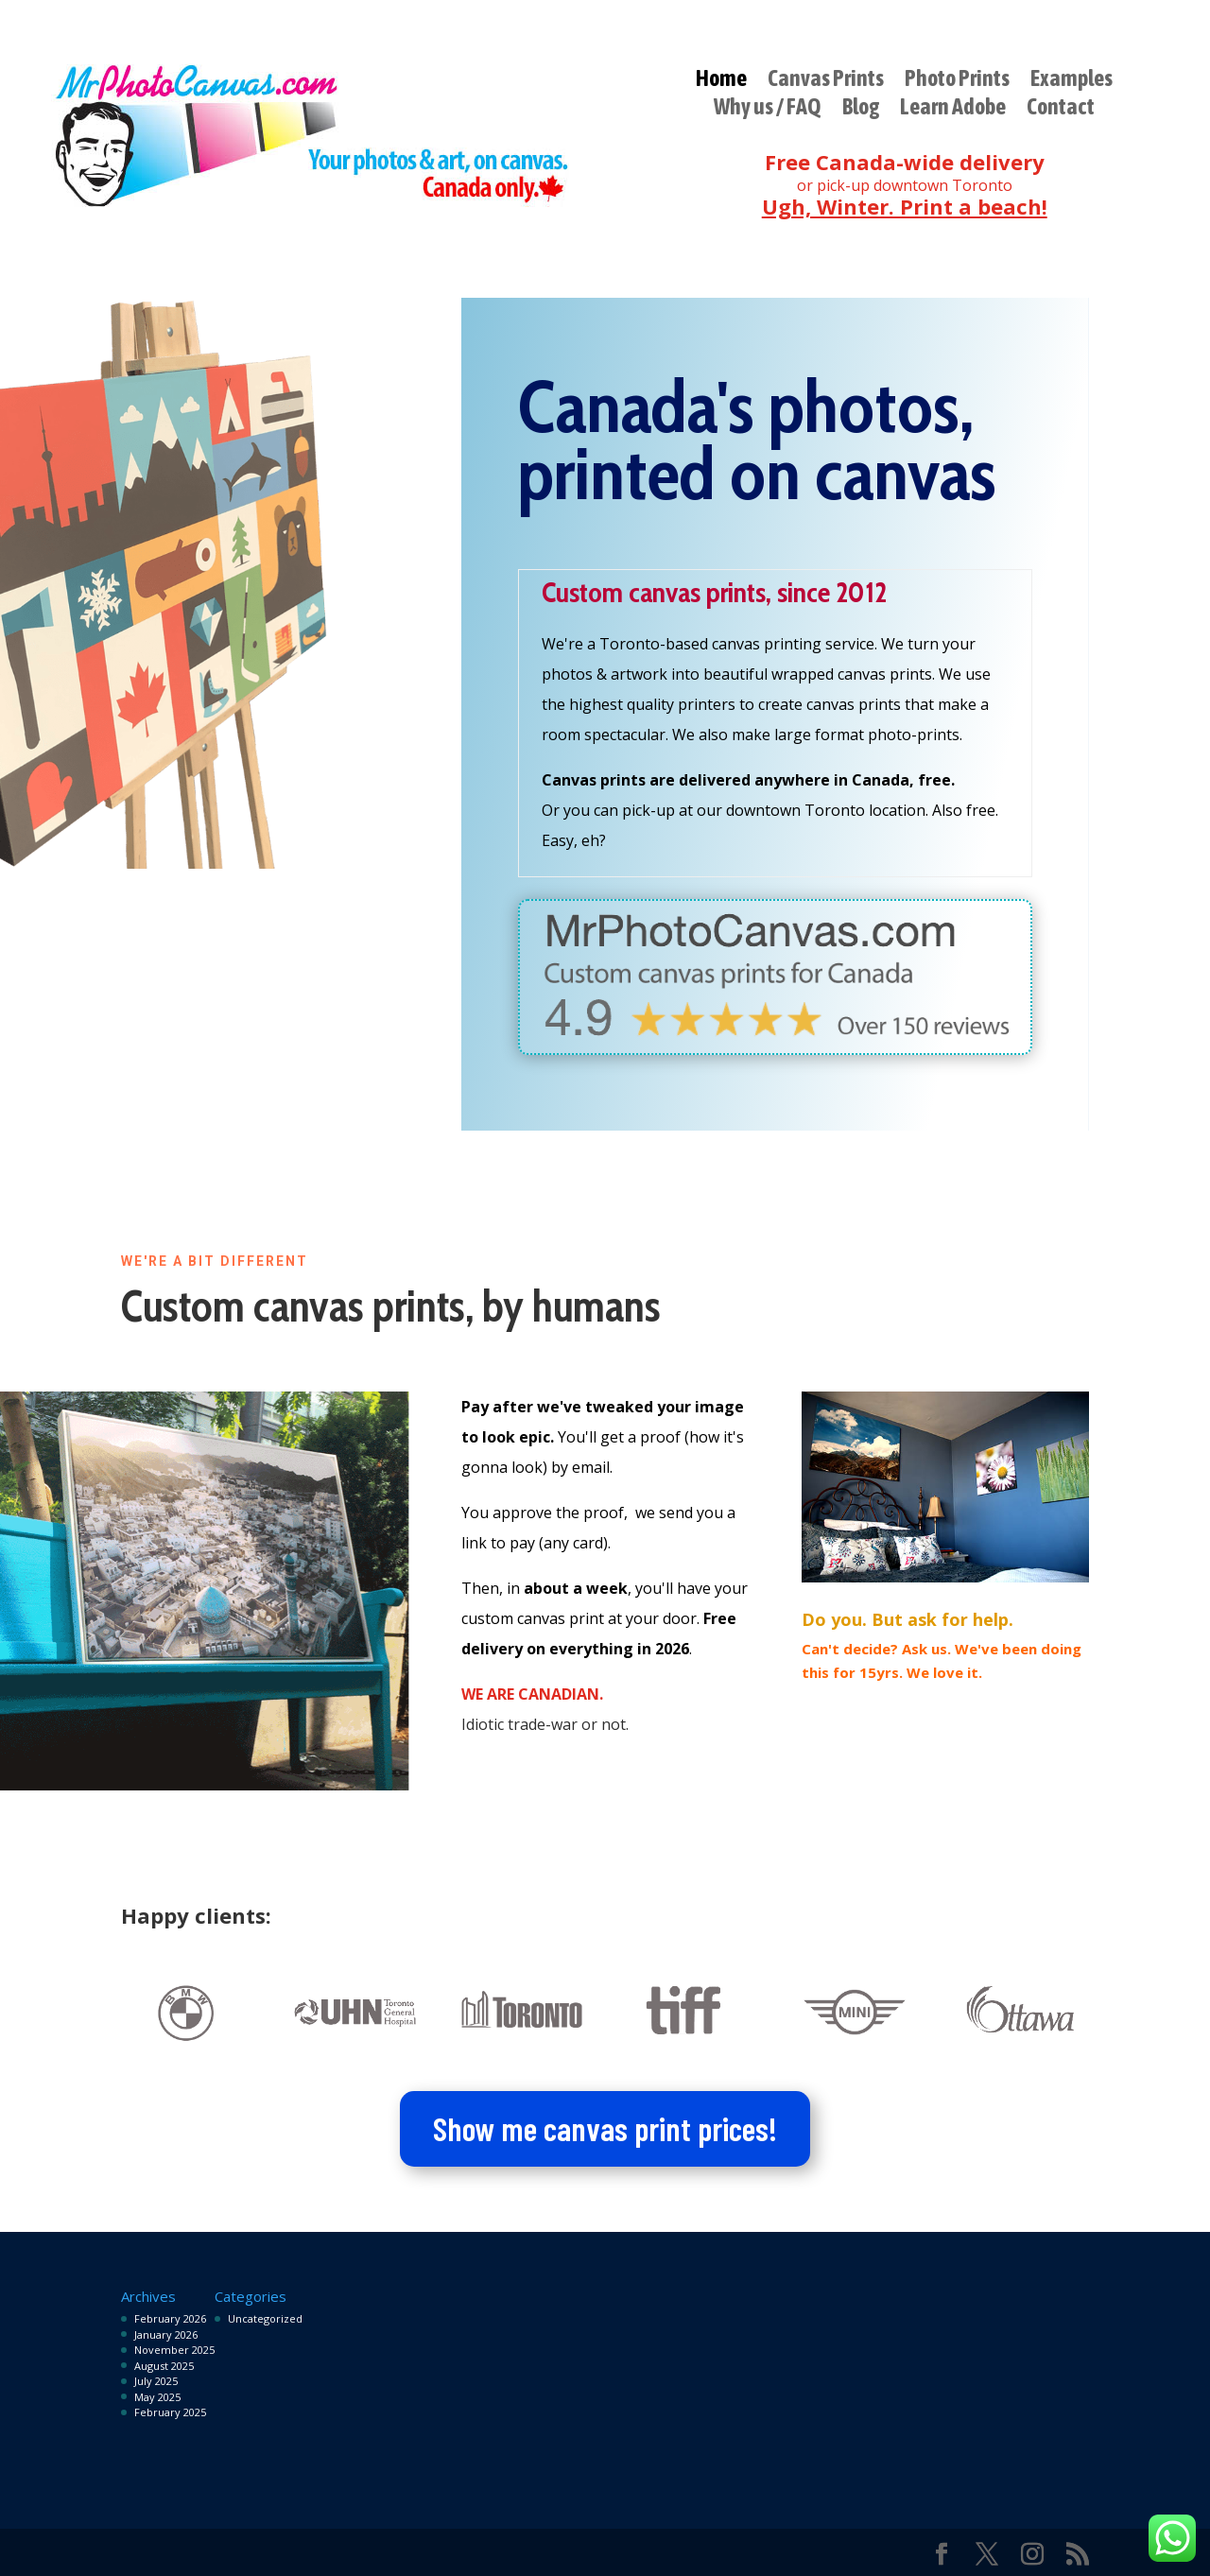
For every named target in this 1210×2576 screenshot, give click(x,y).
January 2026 (166, 2334)
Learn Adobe (953, 109)
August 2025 (164, 2366)
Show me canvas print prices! (605, 2128)
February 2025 (170, 2412)
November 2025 (174, 2350)
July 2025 (156, 2381)
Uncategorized (265, 2318)
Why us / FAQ (767, 109)
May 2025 (157, 2397)
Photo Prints (957, 81)
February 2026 (170, 2318)
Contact (1061, 109)
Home (721, 81)
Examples (1071, 81)
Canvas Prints (826, 81)
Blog (860, 109)
